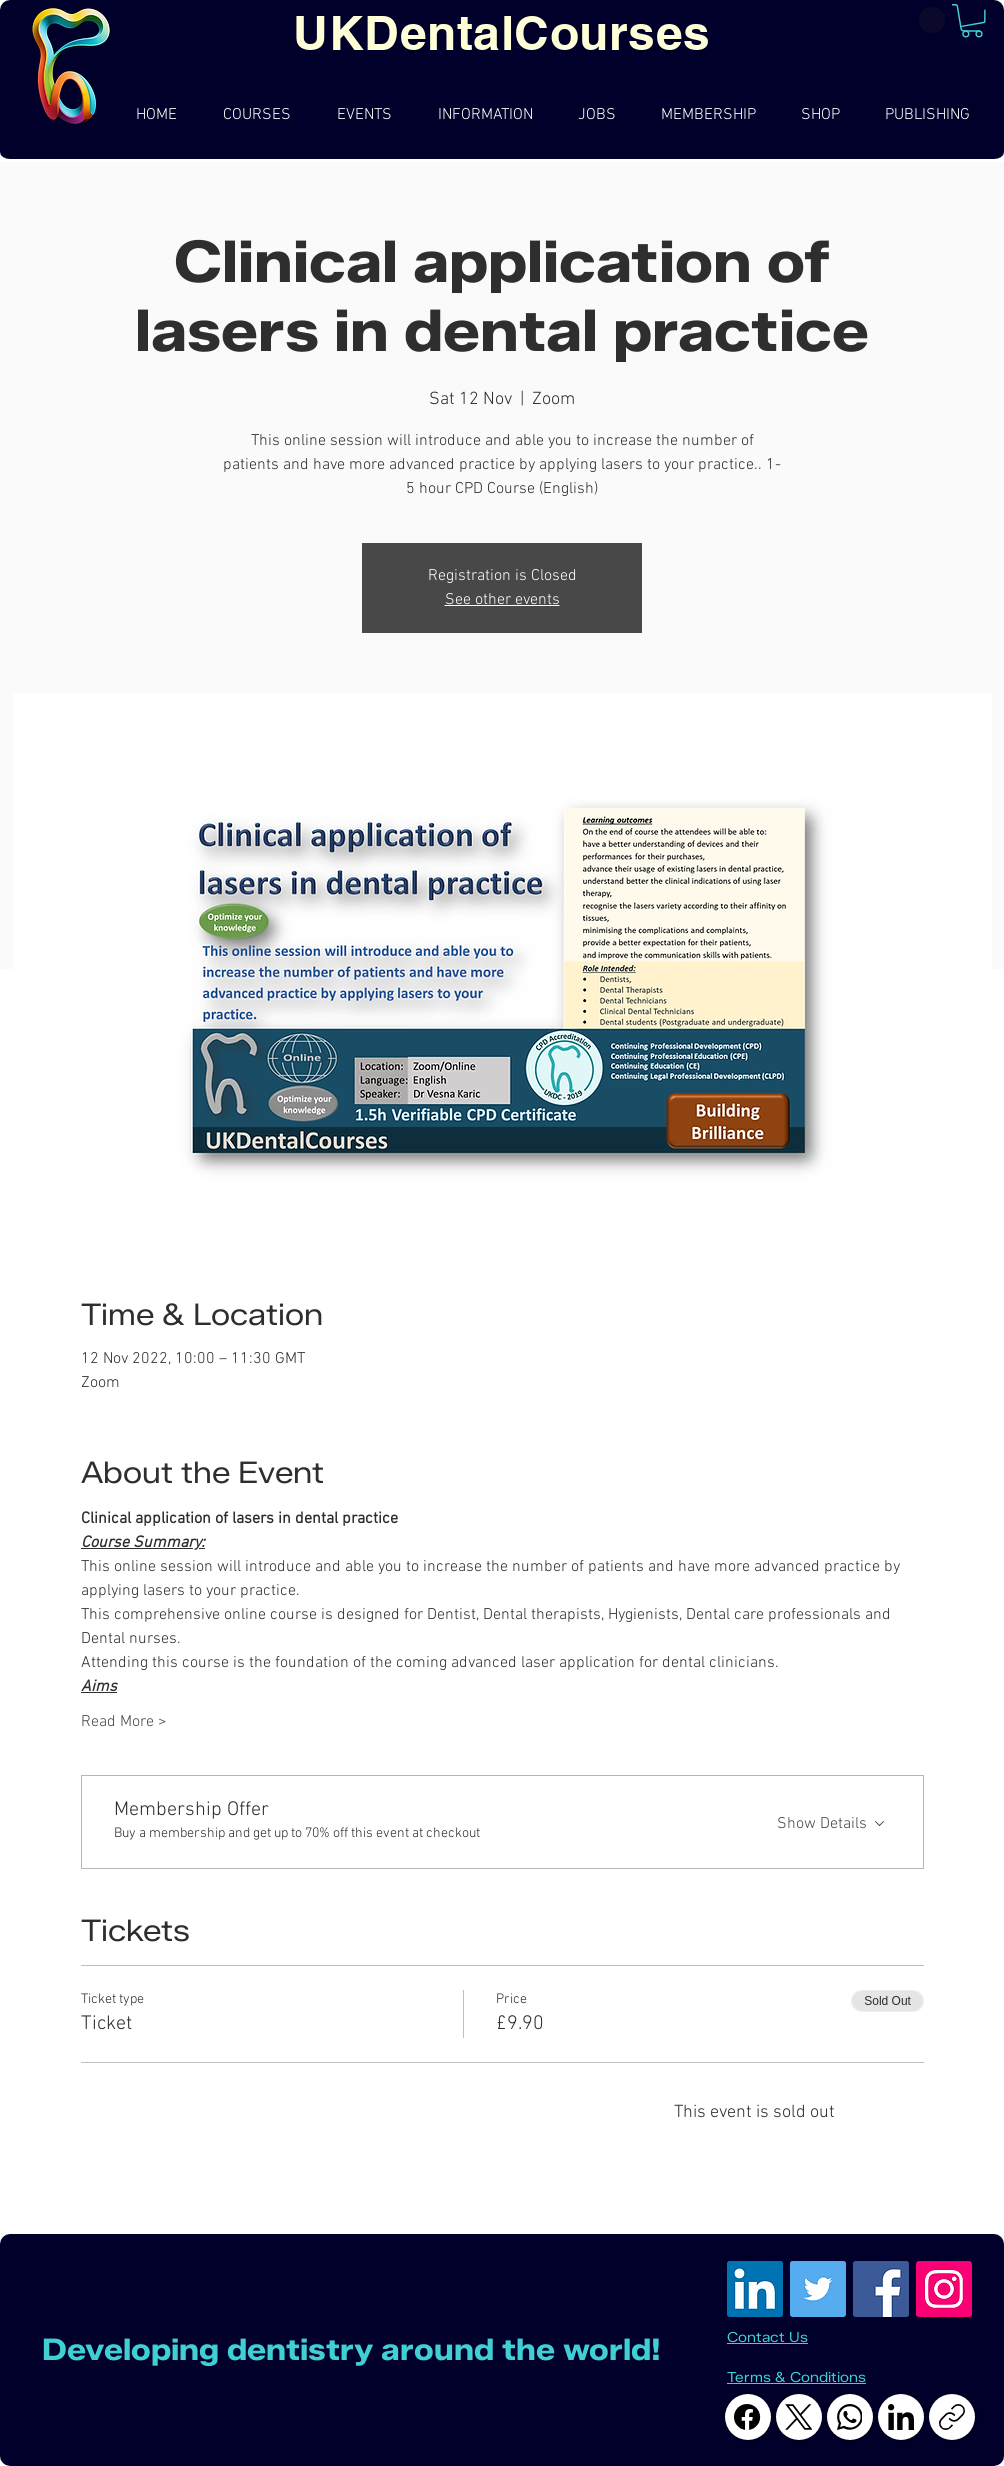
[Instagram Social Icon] (944, 2289)
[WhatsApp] (850, 2417)
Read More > (124, 1722)
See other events (502, 600)
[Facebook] (748, 2417)
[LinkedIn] (755, 2289)
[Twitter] (818, 2289)
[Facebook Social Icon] (881, 2289)
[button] (972, 21)
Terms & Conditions (796, 2377)
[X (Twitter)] (799, 2417)
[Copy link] (952, 2417)
